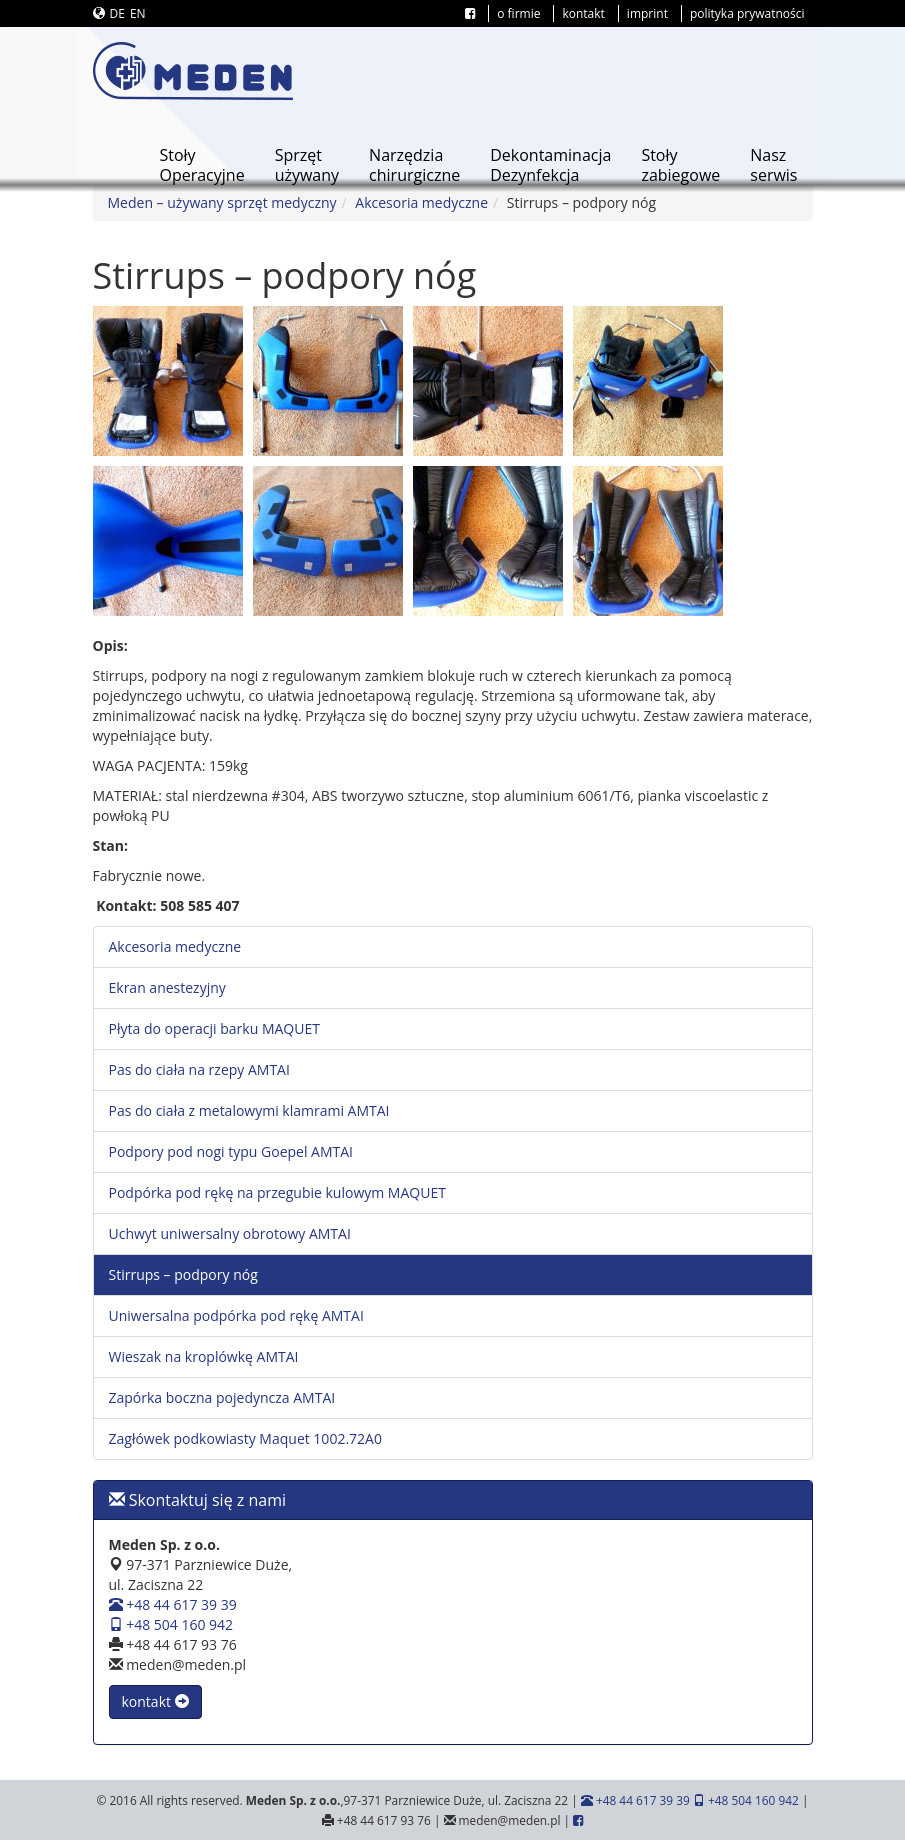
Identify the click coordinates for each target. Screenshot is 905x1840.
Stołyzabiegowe (680, 165)
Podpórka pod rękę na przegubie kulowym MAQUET (277, 1192)
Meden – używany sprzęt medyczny (222, 202)
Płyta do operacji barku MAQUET (214, 1028)
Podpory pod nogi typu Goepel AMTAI (231, 1151)
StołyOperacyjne (201, 165)
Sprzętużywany (307, 165)
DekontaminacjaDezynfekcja (550, 165)
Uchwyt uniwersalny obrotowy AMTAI (230, 1233)
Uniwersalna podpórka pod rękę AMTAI (236, 1315)
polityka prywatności (747, 13)
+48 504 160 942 (171, 1624)
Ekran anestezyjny (167, 987)
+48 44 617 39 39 (173, 1604)
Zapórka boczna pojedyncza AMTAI (222, 1397)
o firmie (518, 13)
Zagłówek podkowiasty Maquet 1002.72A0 (245, 1438)
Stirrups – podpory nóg (183, 1274)
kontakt (583, 13)
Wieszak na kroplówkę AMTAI (204, 1356)
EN (138, 13)
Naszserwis (773, 165)
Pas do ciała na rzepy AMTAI (199, 1069)
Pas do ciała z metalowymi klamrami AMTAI (249, 1110)
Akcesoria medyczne (421, 202)
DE (117, 13)
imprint (647, 13)
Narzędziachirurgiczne (414, 165)
